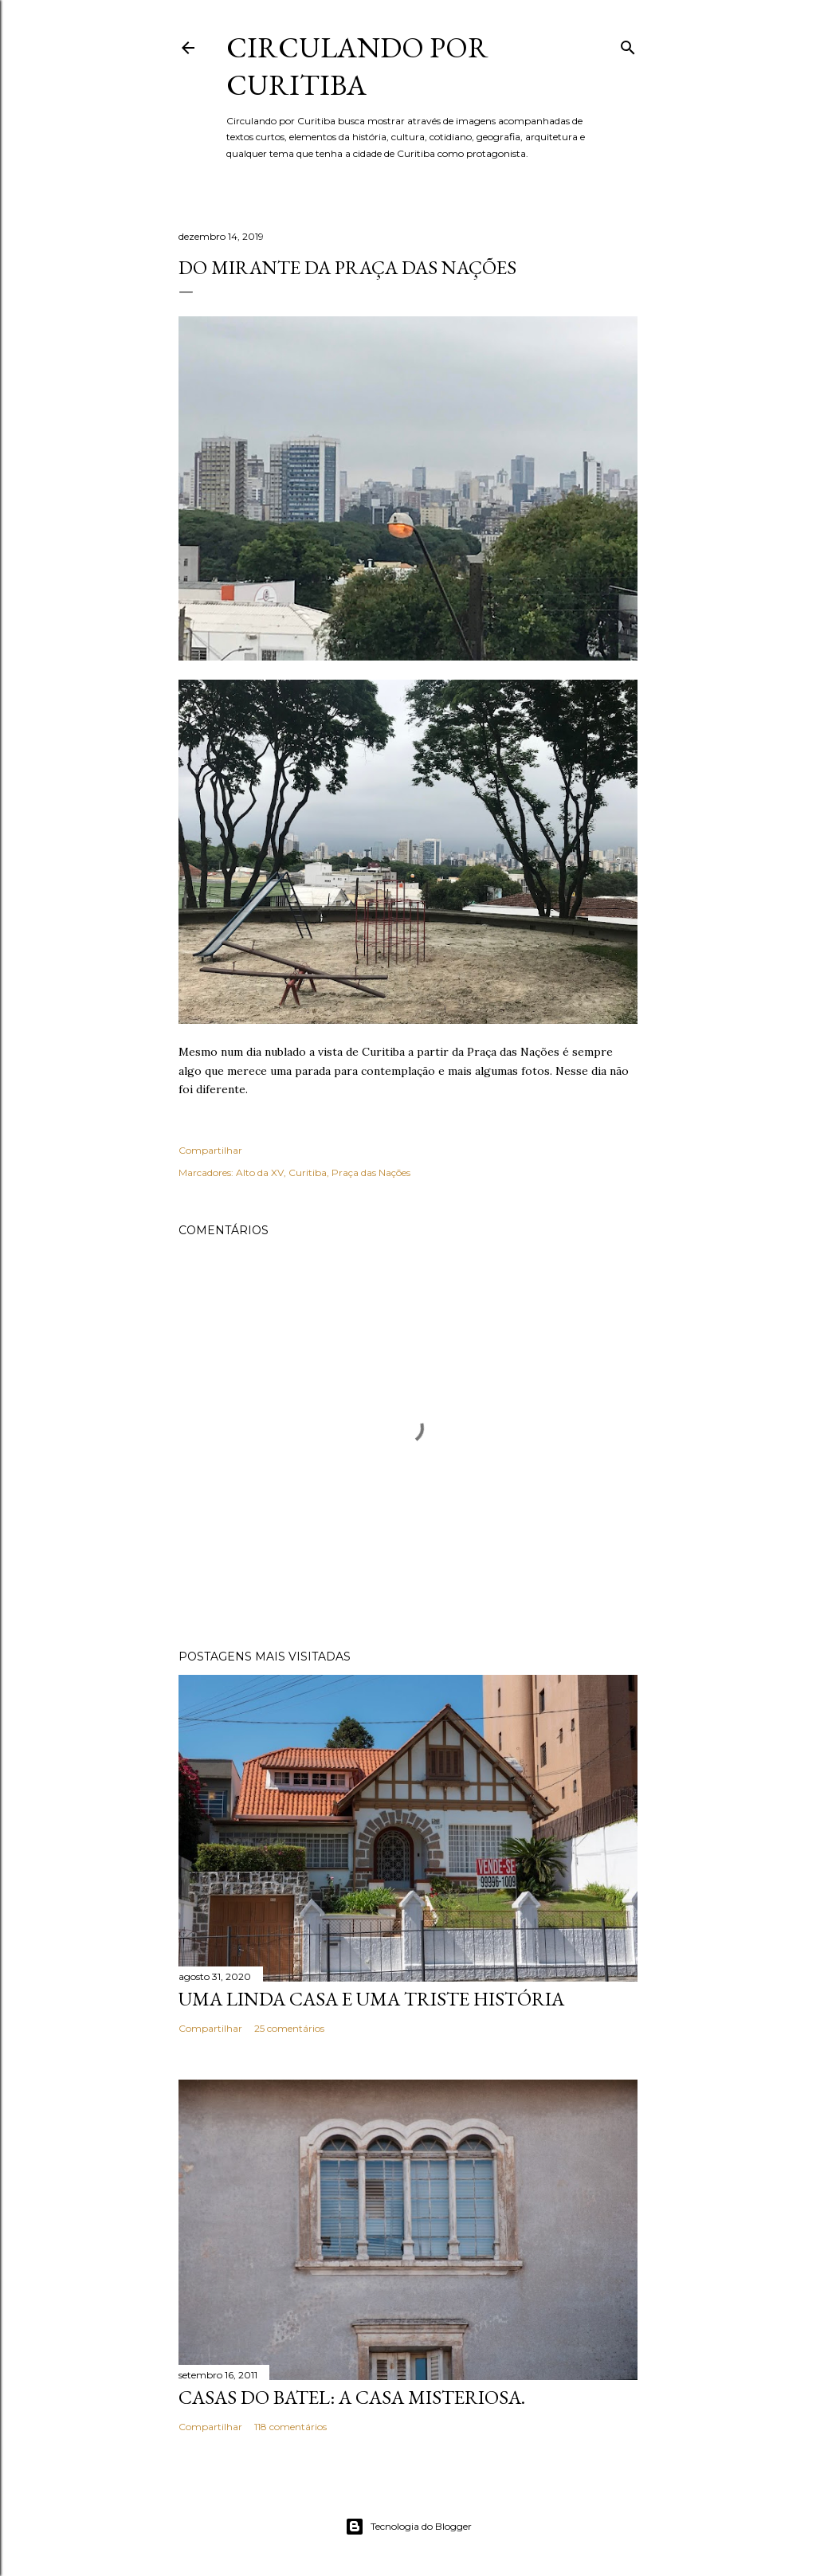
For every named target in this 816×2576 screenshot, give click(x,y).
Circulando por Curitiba (357, 66)
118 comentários (290, 2427)
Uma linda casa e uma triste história (371, 1998)
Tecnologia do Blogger (408, 2526)
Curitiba (307, 1172)
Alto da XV (260, 1172)
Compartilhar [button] (210, 1150)
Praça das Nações (371, 1172)
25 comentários (289, 2028)
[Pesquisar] (628, 44)
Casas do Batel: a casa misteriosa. (351, 2397)
